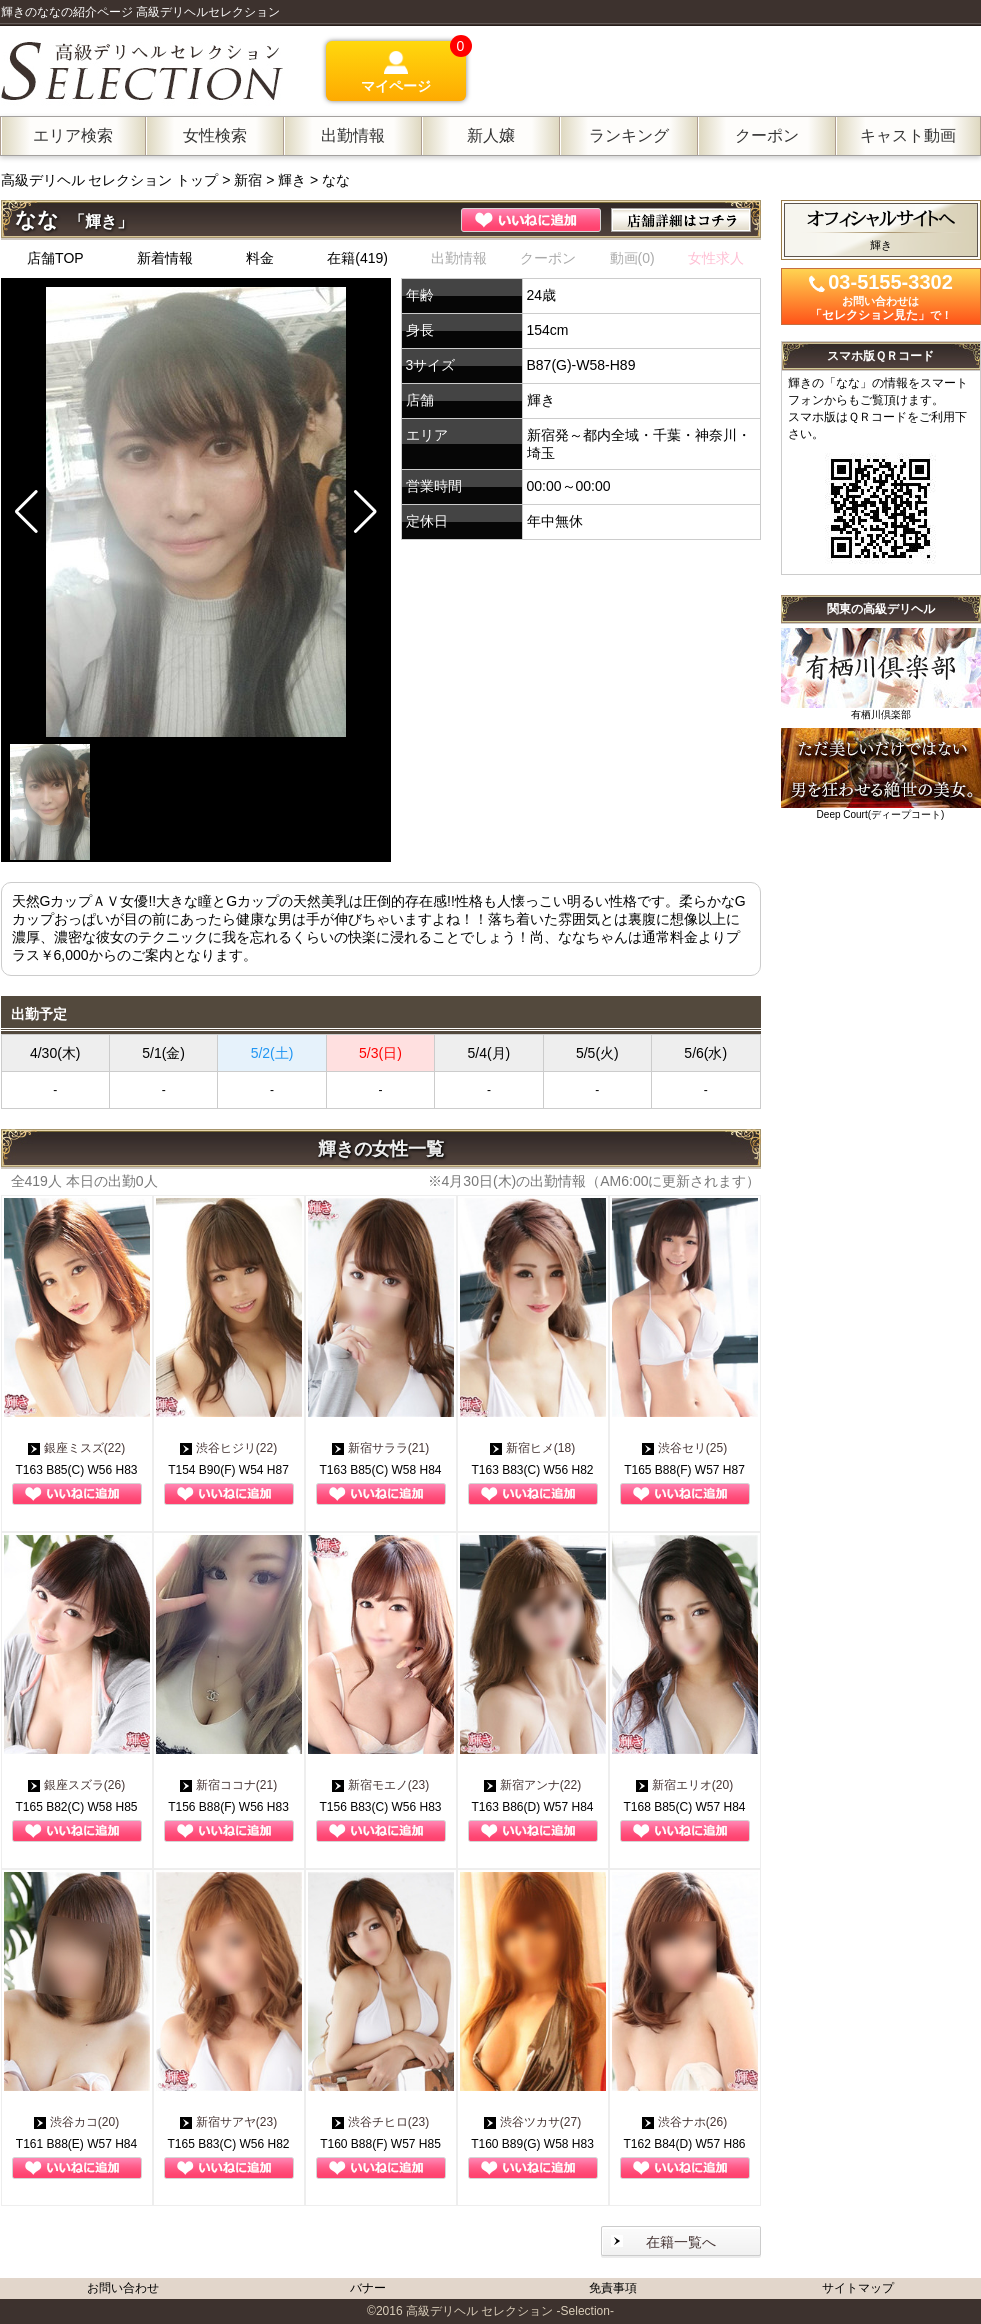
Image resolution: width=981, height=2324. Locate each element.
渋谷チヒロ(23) (380, 2122)
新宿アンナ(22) (532, 1785)
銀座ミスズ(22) (76, 1448)
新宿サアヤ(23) (228, 2122)
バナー (368, 2288)
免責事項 (613, 2288)
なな (336, 180)
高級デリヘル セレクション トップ (112, 180)
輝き (292, 180)
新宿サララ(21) (380, 1448)
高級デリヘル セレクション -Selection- (510, 2311)
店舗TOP (55, 258)
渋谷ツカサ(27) (532, 2122)
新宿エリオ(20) (684, 1785)
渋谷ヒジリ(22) (228, 1448)
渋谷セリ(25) (684, 1448)
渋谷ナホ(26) (684, 2122)
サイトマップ (858, 2288)
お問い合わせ (123, 2288)
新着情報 (165, 258)
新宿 (248, 180)
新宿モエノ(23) (380, 1785)
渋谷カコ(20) (76, 2122)
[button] (365, 512)
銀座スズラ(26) (76, 1785)
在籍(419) (357, 258)
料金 (260, 258)
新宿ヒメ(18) (532, 1448)
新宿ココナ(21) (228, 1785)
